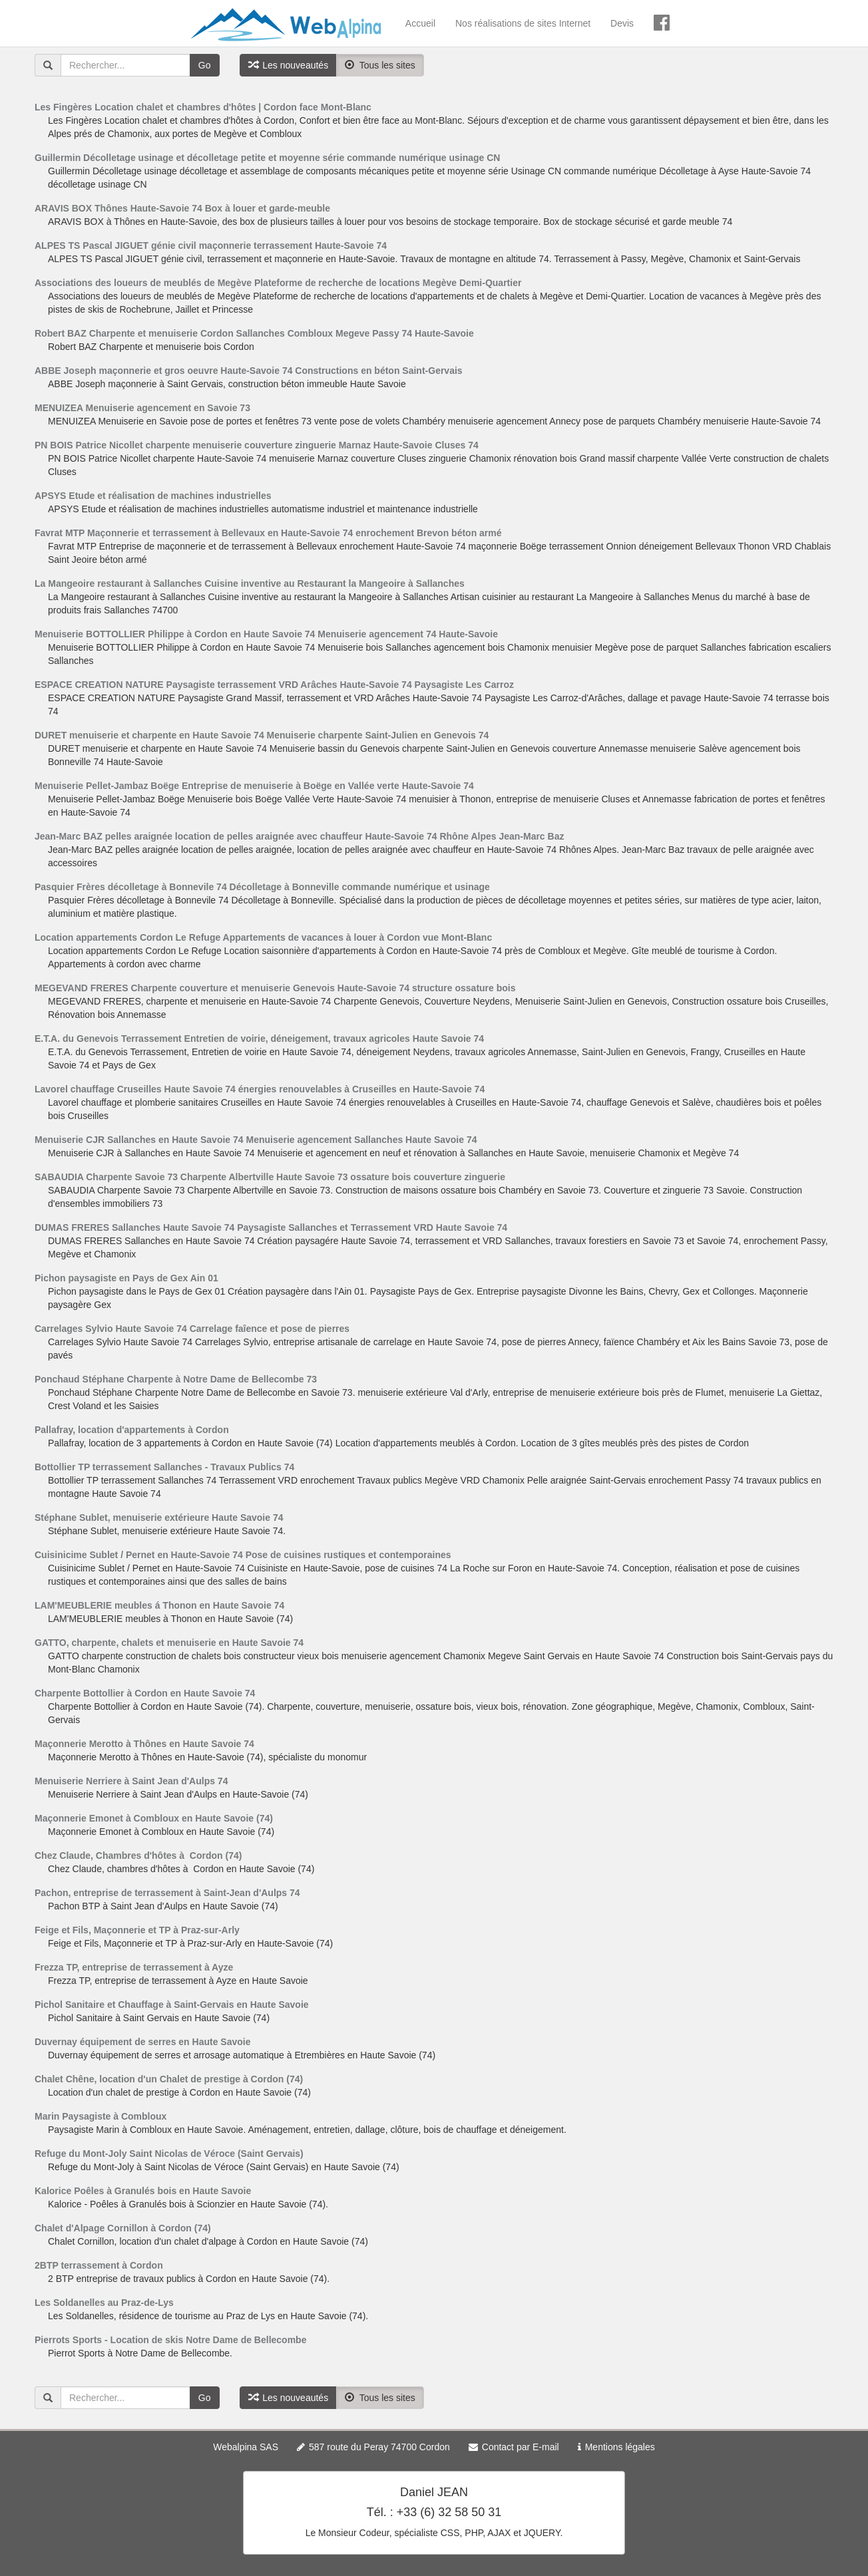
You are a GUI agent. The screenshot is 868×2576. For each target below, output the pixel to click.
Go (204, 65)
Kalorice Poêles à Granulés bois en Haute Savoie (143, 2190)
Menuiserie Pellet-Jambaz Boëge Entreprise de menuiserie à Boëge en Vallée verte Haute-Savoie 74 (254, 785)
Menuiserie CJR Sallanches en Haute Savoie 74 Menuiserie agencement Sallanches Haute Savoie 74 (256, 1139)
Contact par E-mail (520, 2447)
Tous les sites (380, 65)
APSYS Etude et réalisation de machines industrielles (153, 495)
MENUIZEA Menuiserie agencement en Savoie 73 (142, 407)
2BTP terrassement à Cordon (99, 2265)
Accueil (420, 23)
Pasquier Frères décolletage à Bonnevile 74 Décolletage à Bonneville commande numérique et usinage (262, 887)
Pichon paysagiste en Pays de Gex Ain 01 (126, 1278)
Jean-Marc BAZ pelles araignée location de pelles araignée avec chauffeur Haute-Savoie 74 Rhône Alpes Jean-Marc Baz (299, 836)
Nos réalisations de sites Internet (522, 23)
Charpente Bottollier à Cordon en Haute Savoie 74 (145, 1693)
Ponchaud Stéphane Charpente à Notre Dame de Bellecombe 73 (176, 1379)
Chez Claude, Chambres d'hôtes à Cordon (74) (138, 1855)
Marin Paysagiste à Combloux (100, 2116)
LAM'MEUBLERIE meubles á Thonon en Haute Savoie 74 (159, 1605)
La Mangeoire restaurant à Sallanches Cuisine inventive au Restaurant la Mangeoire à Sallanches (250, 583)
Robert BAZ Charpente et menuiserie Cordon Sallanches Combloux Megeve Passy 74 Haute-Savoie (254, 333)
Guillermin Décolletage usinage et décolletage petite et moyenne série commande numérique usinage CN (267, 157)
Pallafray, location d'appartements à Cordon (132, 1429)
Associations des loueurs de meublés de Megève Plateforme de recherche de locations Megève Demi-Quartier (278, 282)
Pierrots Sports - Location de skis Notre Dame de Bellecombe (170, 2339)
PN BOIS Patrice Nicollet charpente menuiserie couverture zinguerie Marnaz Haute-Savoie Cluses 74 (257, 445)
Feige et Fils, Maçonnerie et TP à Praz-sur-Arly (137, 1930)
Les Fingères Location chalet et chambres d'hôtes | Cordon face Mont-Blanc (203, 107)
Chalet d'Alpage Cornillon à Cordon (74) (123, 2228)
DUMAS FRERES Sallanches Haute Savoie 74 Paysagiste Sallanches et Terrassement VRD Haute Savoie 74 (271, 1227)
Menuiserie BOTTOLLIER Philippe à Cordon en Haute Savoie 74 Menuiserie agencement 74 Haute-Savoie (266, 634)
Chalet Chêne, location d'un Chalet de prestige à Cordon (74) (169, 2079)
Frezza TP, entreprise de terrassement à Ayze (134, 1967)
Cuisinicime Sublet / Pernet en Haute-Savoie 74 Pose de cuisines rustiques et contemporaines (243, 1554)
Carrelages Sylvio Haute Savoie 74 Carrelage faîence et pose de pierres (192, 1328)
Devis (622, 23)
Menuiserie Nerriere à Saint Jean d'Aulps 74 (131, 1781)
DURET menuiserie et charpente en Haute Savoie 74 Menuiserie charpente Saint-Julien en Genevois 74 (262, 735)
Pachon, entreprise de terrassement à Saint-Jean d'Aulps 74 (167, 1892)
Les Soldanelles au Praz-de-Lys (104, 2302)
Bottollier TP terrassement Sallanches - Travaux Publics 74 (164, 1467)
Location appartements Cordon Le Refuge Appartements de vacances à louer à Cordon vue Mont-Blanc (263, 937)
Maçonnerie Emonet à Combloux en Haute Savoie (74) (154, 1818)
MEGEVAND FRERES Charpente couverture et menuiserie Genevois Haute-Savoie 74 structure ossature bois (275, 988)
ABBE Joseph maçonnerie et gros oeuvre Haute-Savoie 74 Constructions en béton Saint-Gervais (249, 370)
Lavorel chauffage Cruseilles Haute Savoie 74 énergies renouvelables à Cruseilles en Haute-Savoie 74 (260, 1089)
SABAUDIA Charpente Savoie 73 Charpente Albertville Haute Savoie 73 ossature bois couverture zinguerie (270, 1177)
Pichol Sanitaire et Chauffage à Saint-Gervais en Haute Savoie (172, 2004)
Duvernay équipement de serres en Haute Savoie (142, 2041)
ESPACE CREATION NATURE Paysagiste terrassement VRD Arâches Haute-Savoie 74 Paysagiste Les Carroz (274, 684)
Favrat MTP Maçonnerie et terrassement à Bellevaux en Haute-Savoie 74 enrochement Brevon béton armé (268, 533)
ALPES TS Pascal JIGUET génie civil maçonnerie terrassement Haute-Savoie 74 (211, 245)
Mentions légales (620, 2447)
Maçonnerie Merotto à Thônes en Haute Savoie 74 (144, 1743)
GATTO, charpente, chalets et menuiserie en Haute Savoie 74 (169, 1642)
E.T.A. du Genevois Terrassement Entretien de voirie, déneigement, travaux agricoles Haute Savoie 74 (259, 1038)
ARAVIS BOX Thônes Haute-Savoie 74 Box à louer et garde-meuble (182, 208)
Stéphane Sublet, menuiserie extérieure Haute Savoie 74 (159, 1517)
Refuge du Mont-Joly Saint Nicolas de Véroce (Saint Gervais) (169, 2153)
